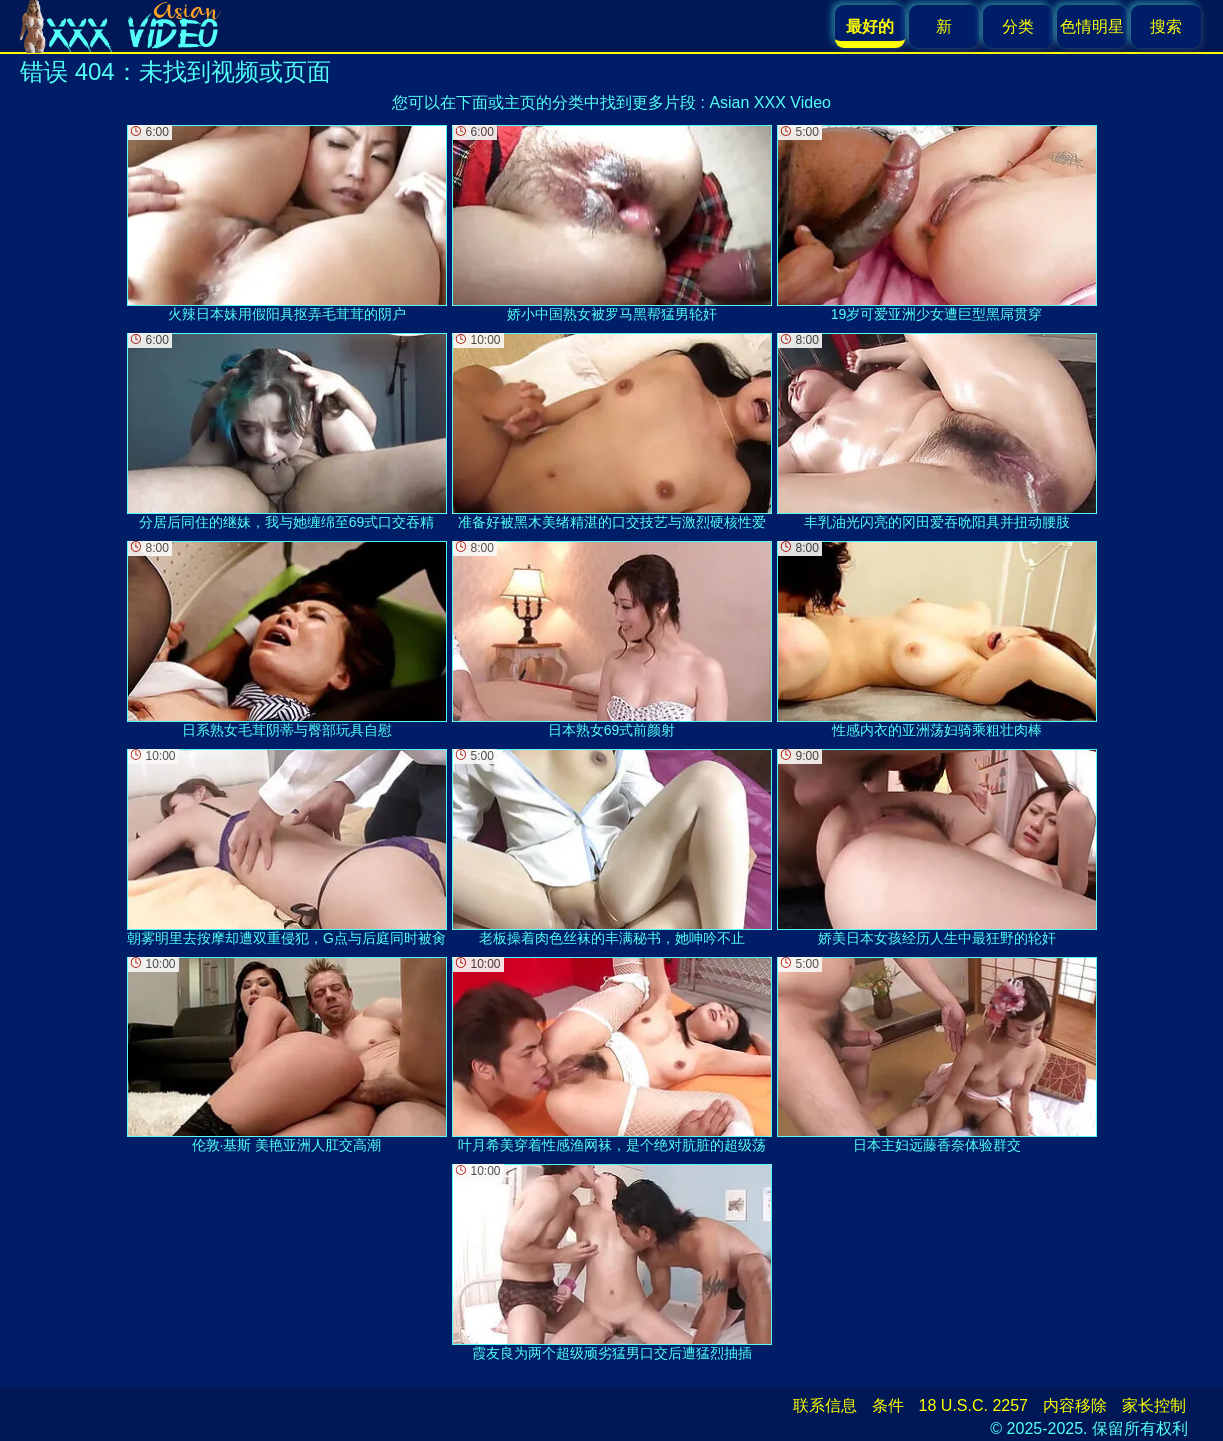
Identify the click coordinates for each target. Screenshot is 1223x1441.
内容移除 (1075, 1405)
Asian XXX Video (770, 102)
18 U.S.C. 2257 (973, 1405)
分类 (1018, 26)
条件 (888, 1405)
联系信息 (825, 1405)
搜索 (1166, 26)
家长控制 (1154, 1405)
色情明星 (1092, 26)
